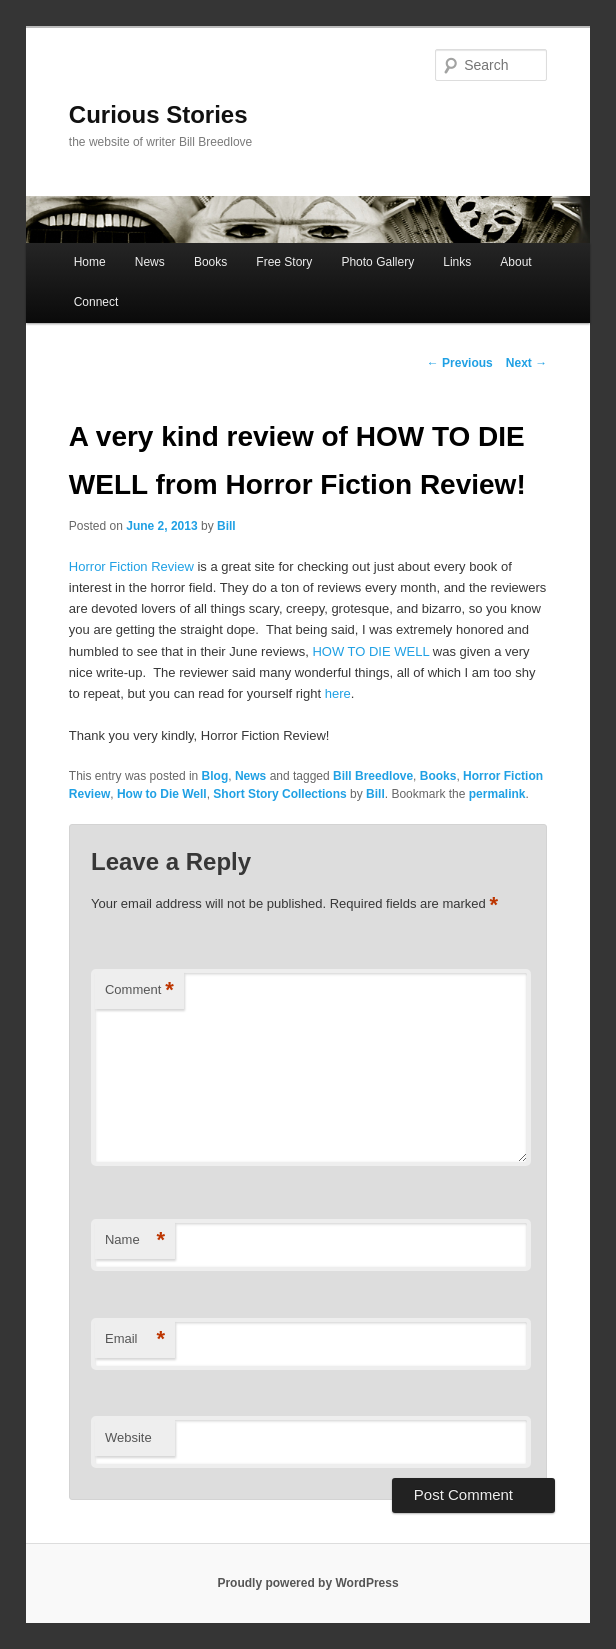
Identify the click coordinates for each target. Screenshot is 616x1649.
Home (90, 262)
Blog (215, 776)
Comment (139, 990)
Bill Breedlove (373, 776)
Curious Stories (158, 114)
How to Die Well (162, 794)
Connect (96, 302)
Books (210, 262)
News (150, 262)
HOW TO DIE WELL (370, 651)
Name (135, 1240)
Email (135, 1339)
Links (457, 262)
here (338, 693)
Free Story (284, 262)
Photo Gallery (377, 262)
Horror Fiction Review (131, 566)
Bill (226, 526)
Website (128, 1437)
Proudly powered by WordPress (307, 1583)
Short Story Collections (279, 794)
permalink (497, 794)
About (515, 262)
